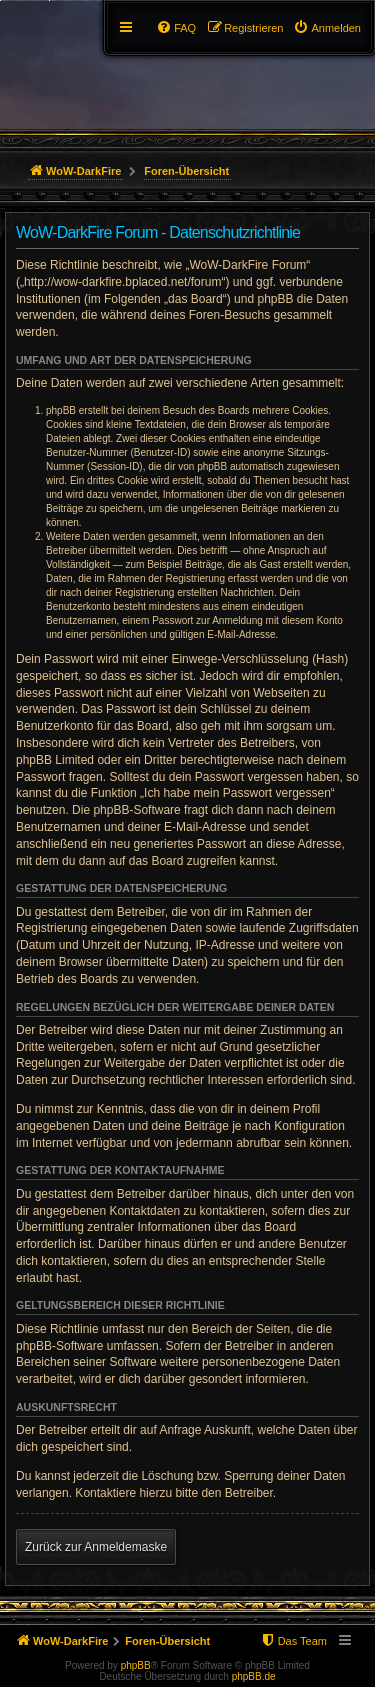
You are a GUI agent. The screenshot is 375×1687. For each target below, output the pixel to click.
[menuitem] (327, 28)
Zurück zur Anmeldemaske (96, 1547)
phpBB (136, 1665)
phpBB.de (254, 1676)
